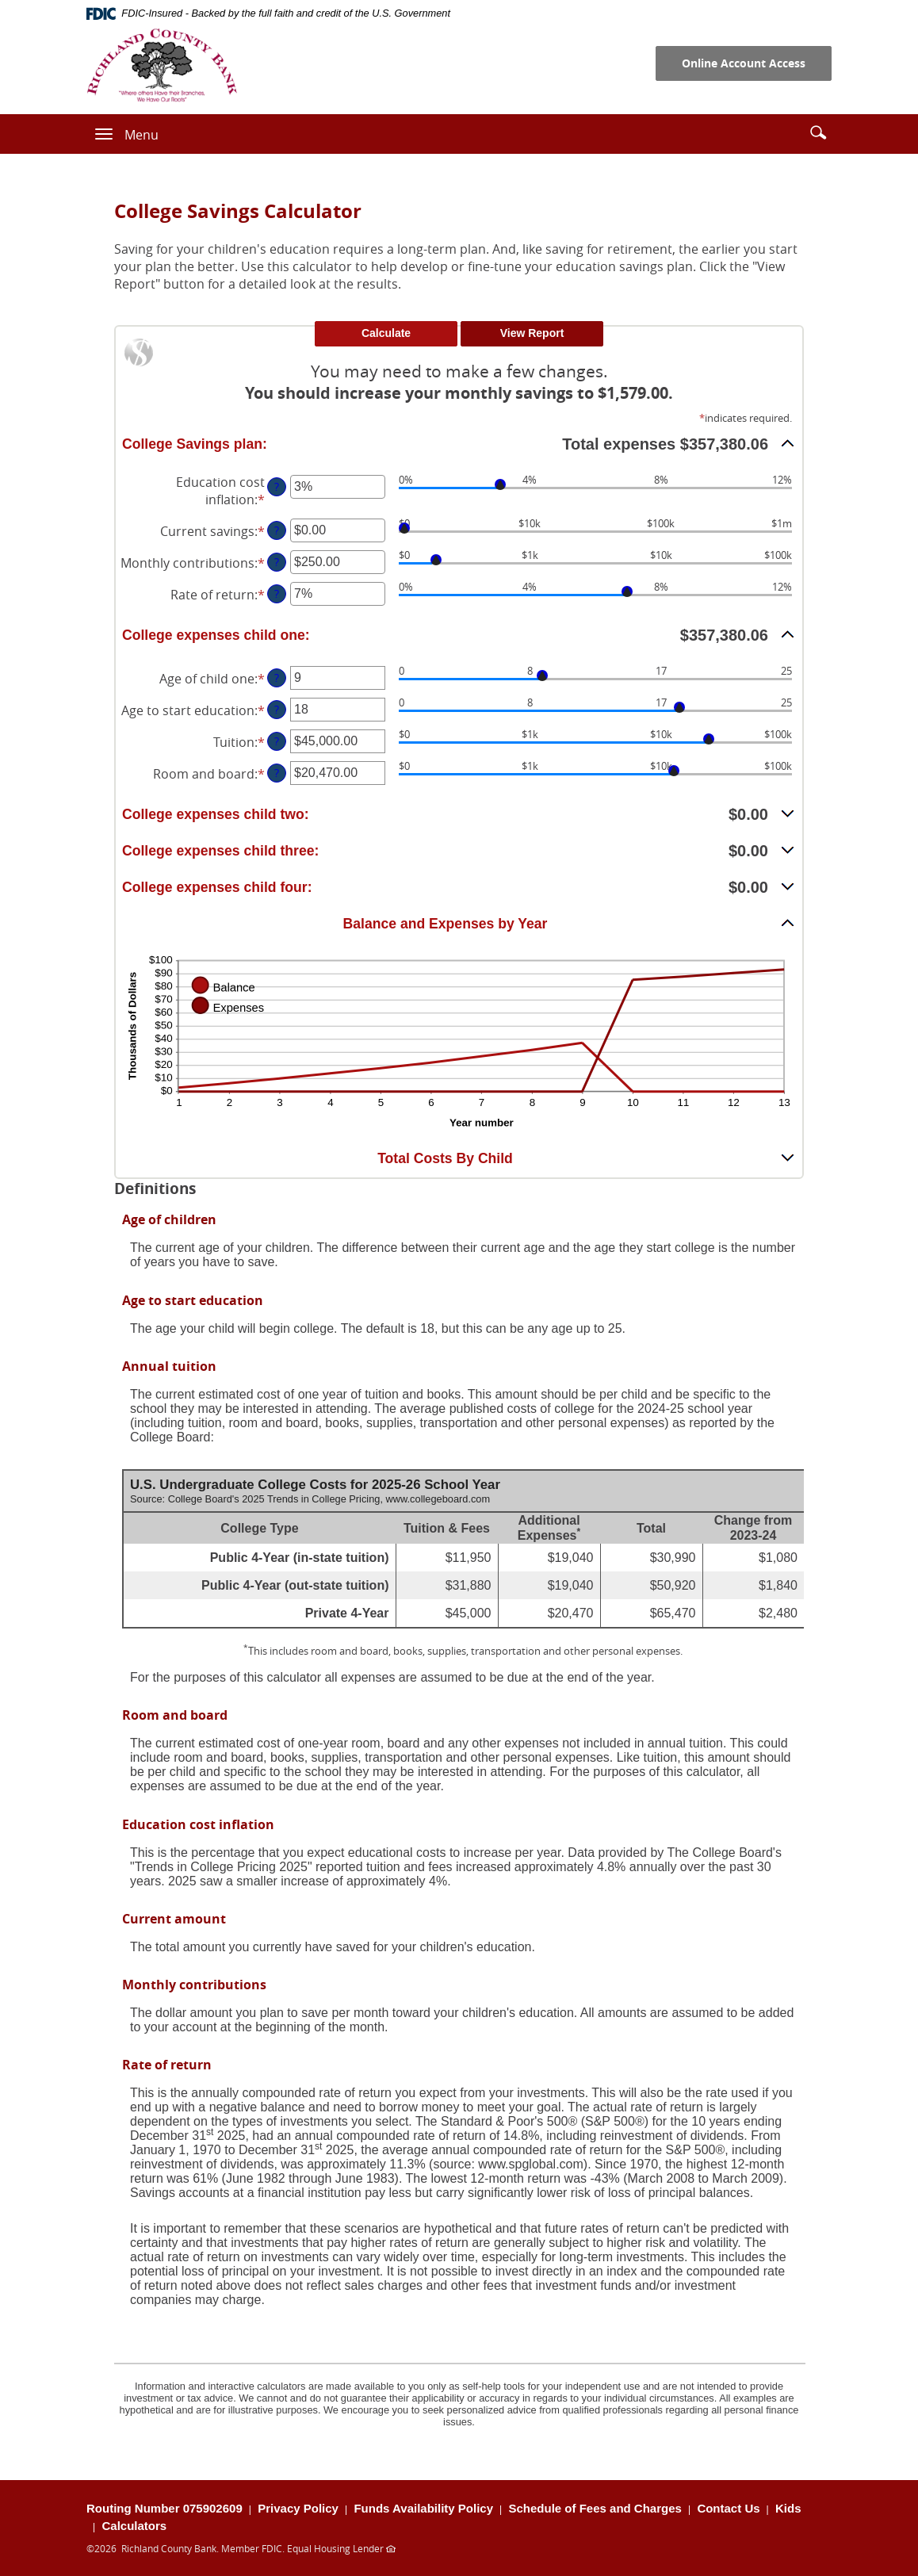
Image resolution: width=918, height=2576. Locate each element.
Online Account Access (743, 63)
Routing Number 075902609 (164, 2508)
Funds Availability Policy (423, 2508)
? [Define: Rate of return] (276, 593)
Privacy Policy (298, 2508)
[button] (818, 132)
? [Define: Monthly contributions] (276, 561)
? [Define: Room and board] (276, 772)
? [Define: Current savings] (276, 530)
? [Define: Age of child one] (276, 677)
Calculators (133, 2525)
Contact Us (728, 2508)
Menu (141, 135)
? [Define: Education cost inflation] (276, 486)
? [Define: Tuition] (276, 740)
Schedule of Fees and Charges (595, 2508)
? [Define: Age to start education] (276, 709)
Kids (788, 2508)
